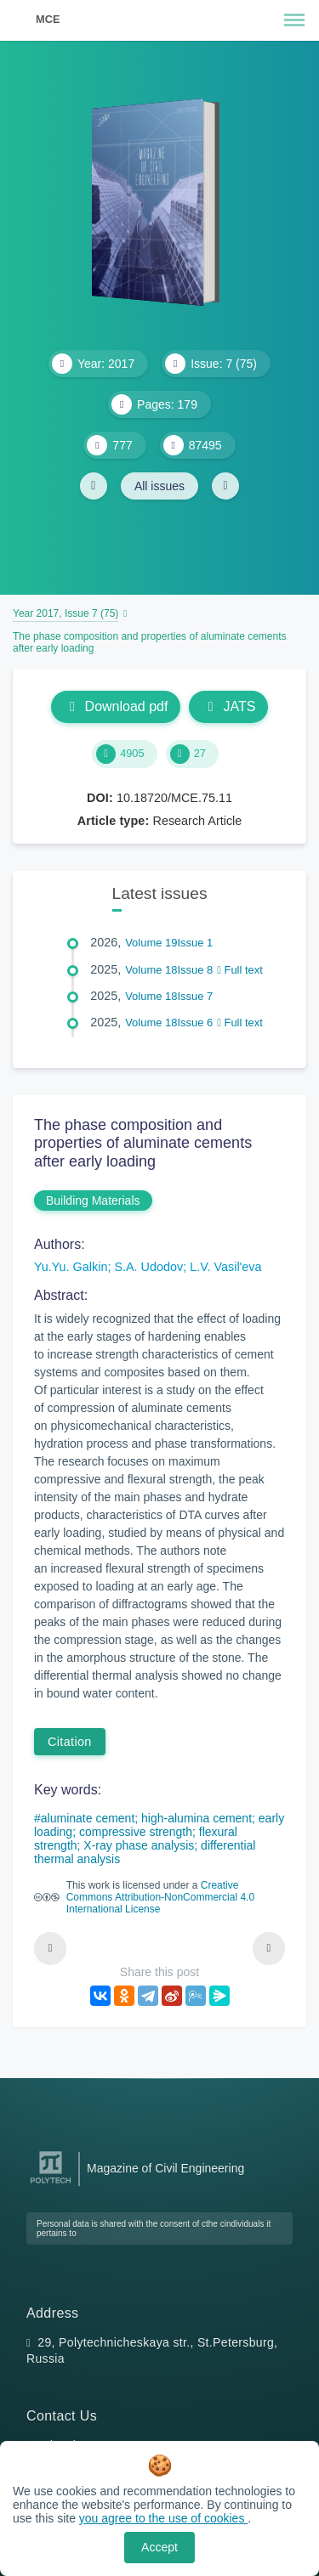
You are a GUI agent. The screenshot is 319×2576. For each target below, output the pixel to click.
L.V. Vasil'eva (225, 1267)
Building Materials (93, 1200)
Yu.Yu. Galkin (70, 1267)
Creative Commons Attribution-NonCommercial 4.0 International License (160, 1897)
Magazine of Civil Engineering (165, 2168)
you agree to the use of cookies (163, 2518)
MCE (48, 19)
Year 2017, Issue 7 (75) (65, 613)
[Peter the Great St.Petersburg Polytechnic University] (50, 2184)
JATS (228, 706)
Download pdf (116, 706)
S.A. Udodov (148, 1267)
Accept (159, 2547)
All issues (159, 486)
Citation (70, 1741)
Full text (240, 969)
